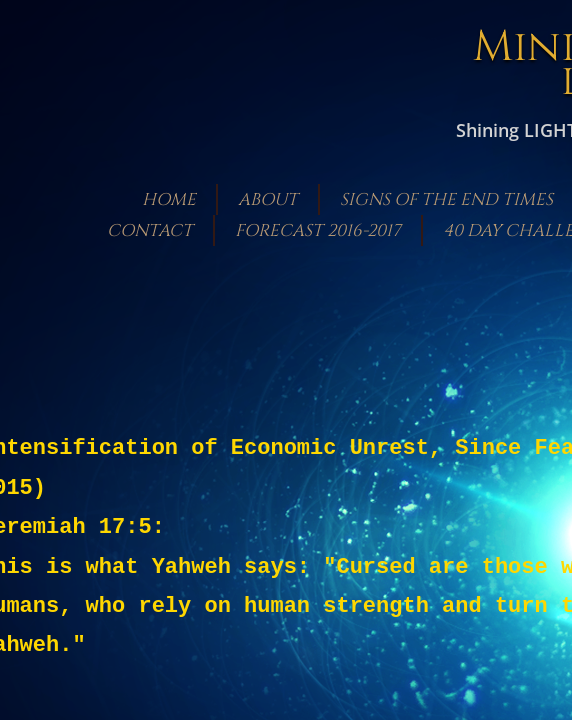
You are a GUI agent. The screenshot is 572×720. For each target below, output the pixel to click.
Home (169, 199)
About (268, 199)
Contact (150, 230)
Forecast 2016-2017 (318, 230)
